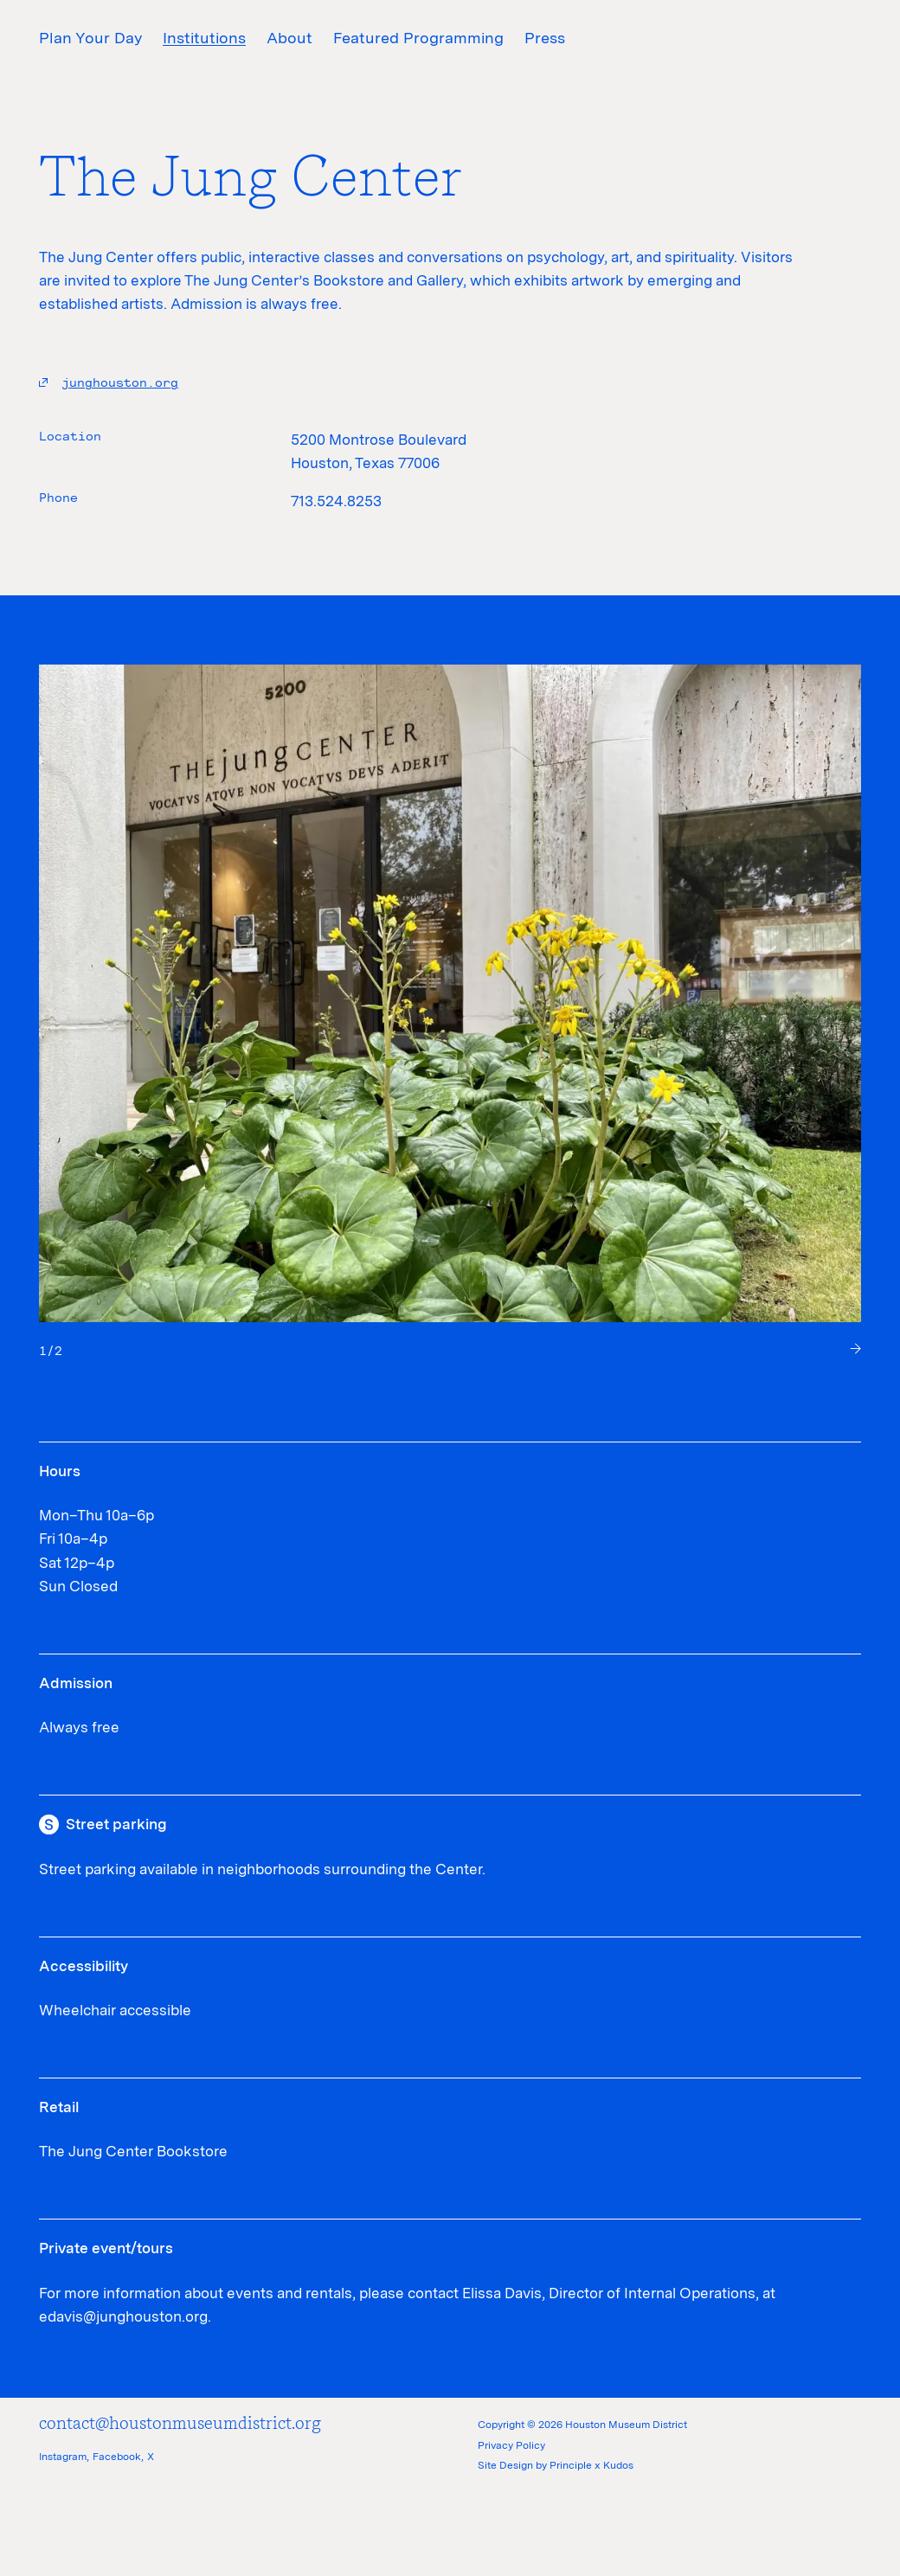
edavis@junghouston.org (123, 2316)
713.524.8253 (336, 501)
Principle (571, 2465)
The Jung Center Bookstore (133, 2151)
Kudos (618, 2465)
